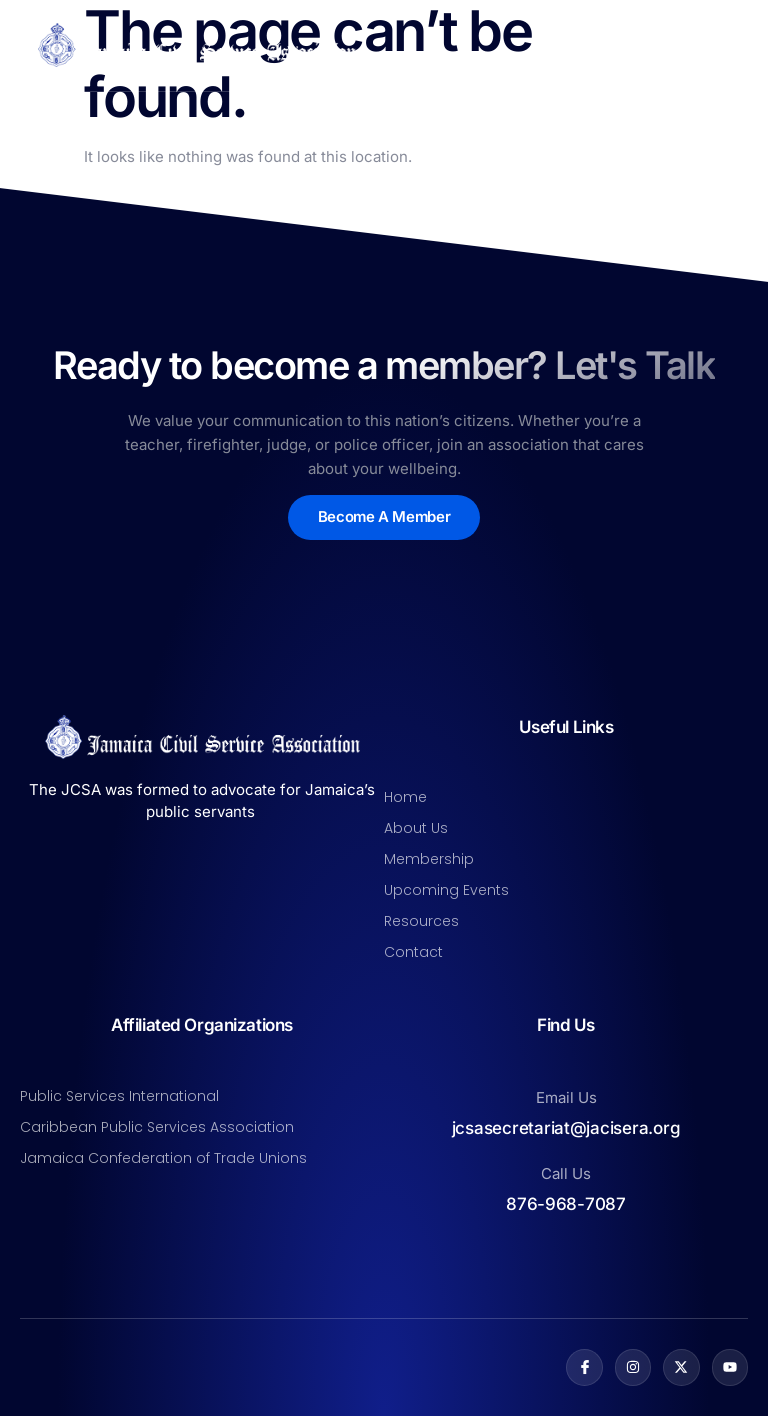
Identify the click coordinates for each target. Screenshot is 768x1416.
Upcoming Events (446, 890)
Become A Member (384, 517)
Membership (429, 859)
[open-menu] (736, 45)
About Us (416, 828)
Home (405, 797)
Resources (421, 921)
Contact (413, 952)
